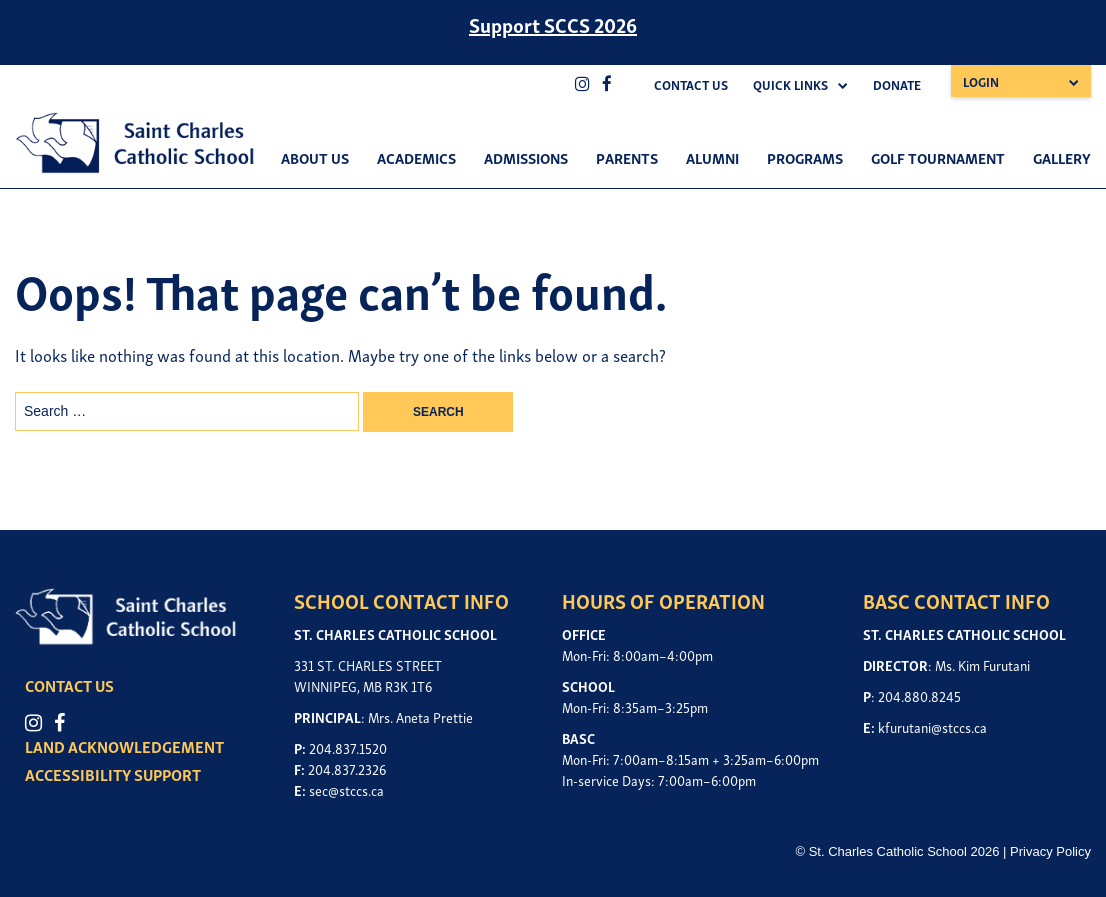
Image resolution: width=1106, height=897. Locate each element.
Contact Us (691, 84)
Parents (627, 157)
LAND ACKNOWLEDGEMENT (124, 746)
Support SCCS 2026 (553, 24)
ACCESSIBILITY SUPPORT (113, 774)
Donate (897, 84)
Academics (416, 157)
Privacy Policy (1050, 851)
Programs (805, 157)
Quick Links (790, 84)
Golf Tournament (938, 157)
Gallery (1062, 157)
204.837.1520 (348, 747)
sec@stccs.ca (346, 789)
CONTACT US (69, 685)
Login (981, 81)
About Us (315, 157)
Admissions (526, 157)
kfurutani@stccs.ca (932, 726)
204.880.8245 (919, 695)
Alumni (712, 157)
